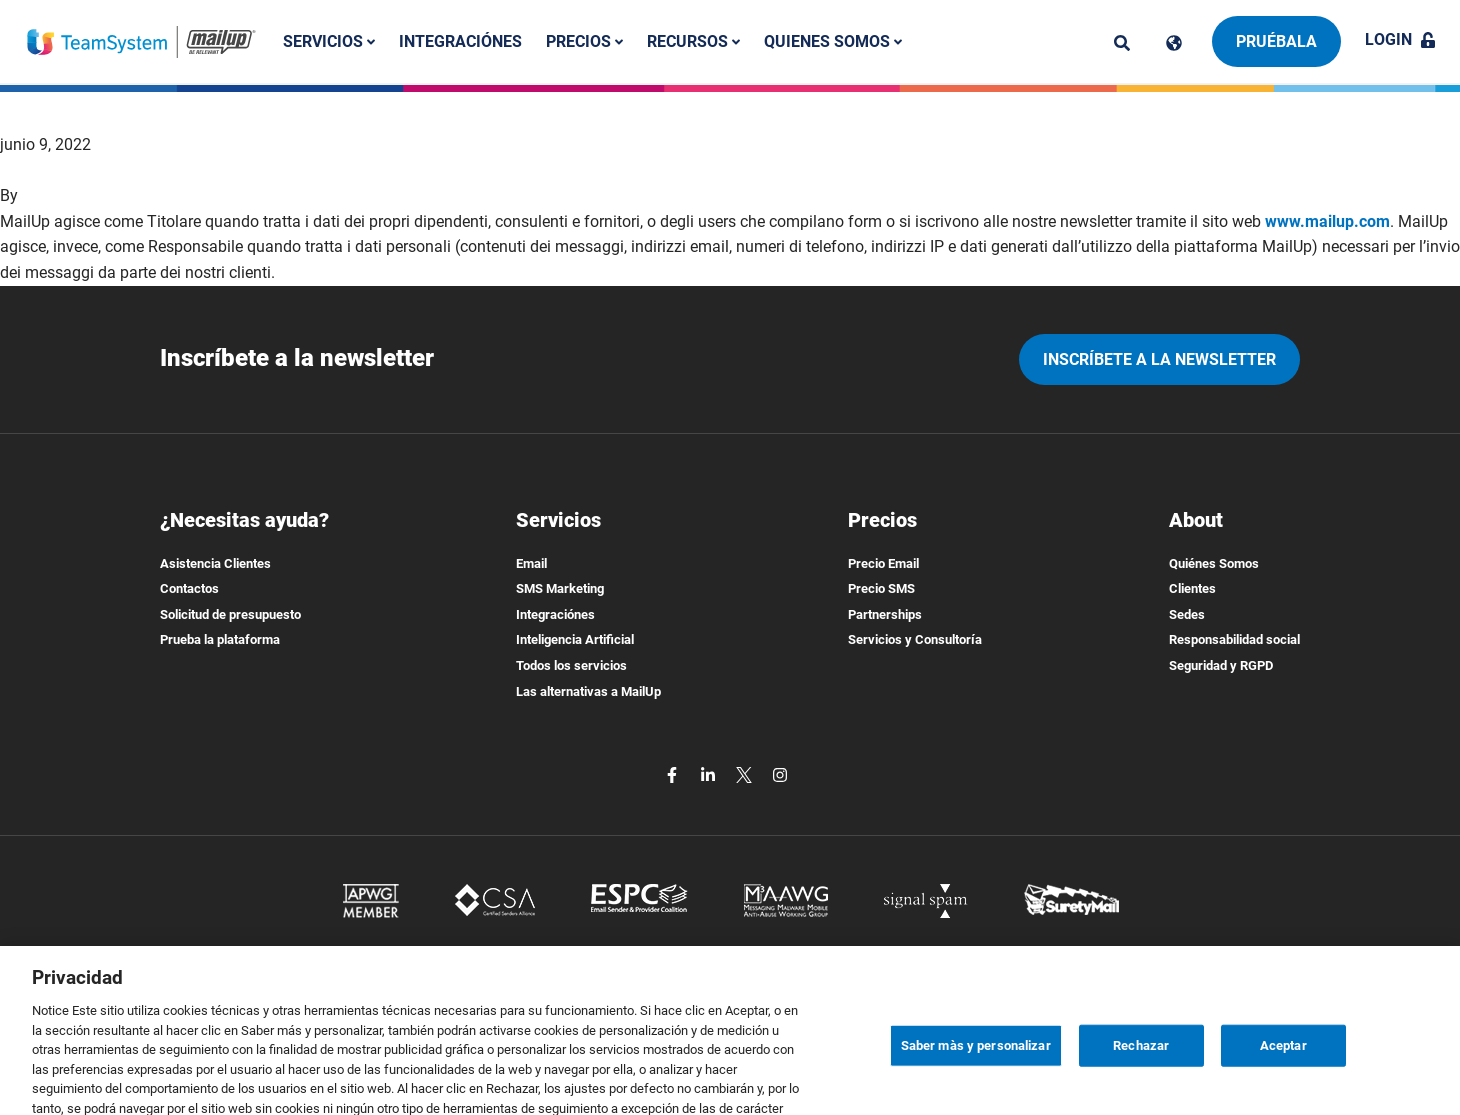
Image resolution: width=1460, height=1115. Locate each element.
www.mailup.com (1327, 221)
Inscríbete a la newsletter (1159, 359)
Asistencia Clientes (215, 563)
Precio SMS (881, 588)
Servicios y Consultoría (915, 639)
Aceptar (1283, 1065)
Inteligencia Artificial (575, 639)
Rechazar (1141, 1065)
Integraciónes (460, 41)
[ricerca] (1122, 43)
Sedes (1187, 614)
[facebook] (674, 773)
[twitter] (746, 773)
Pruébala (1276, 41)
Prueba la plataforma (220, 639)
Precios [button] (584, 41)
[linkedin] (710, 773)
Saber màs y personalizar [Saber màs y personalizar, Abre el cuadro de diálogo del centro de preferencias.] (976, 1065)
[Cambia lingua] (1174, 43)
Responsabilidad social (1234, 639)
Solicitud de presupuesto (230, 614)
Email (531, 563)
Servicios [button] (329, 41)
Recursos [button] (693, 41)
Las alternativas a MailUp (588, 691)
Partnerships (885, 614)
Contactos (189, 588)
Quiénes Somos (1214, 563)
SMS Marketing (560, 588)
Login (1400, 39)
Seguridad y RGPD (1221, 665)
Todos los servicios (571, 665)
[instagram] (780, 773)
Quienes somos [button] (833, 41)
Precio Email (883, 563)
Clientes (1192, 588)
